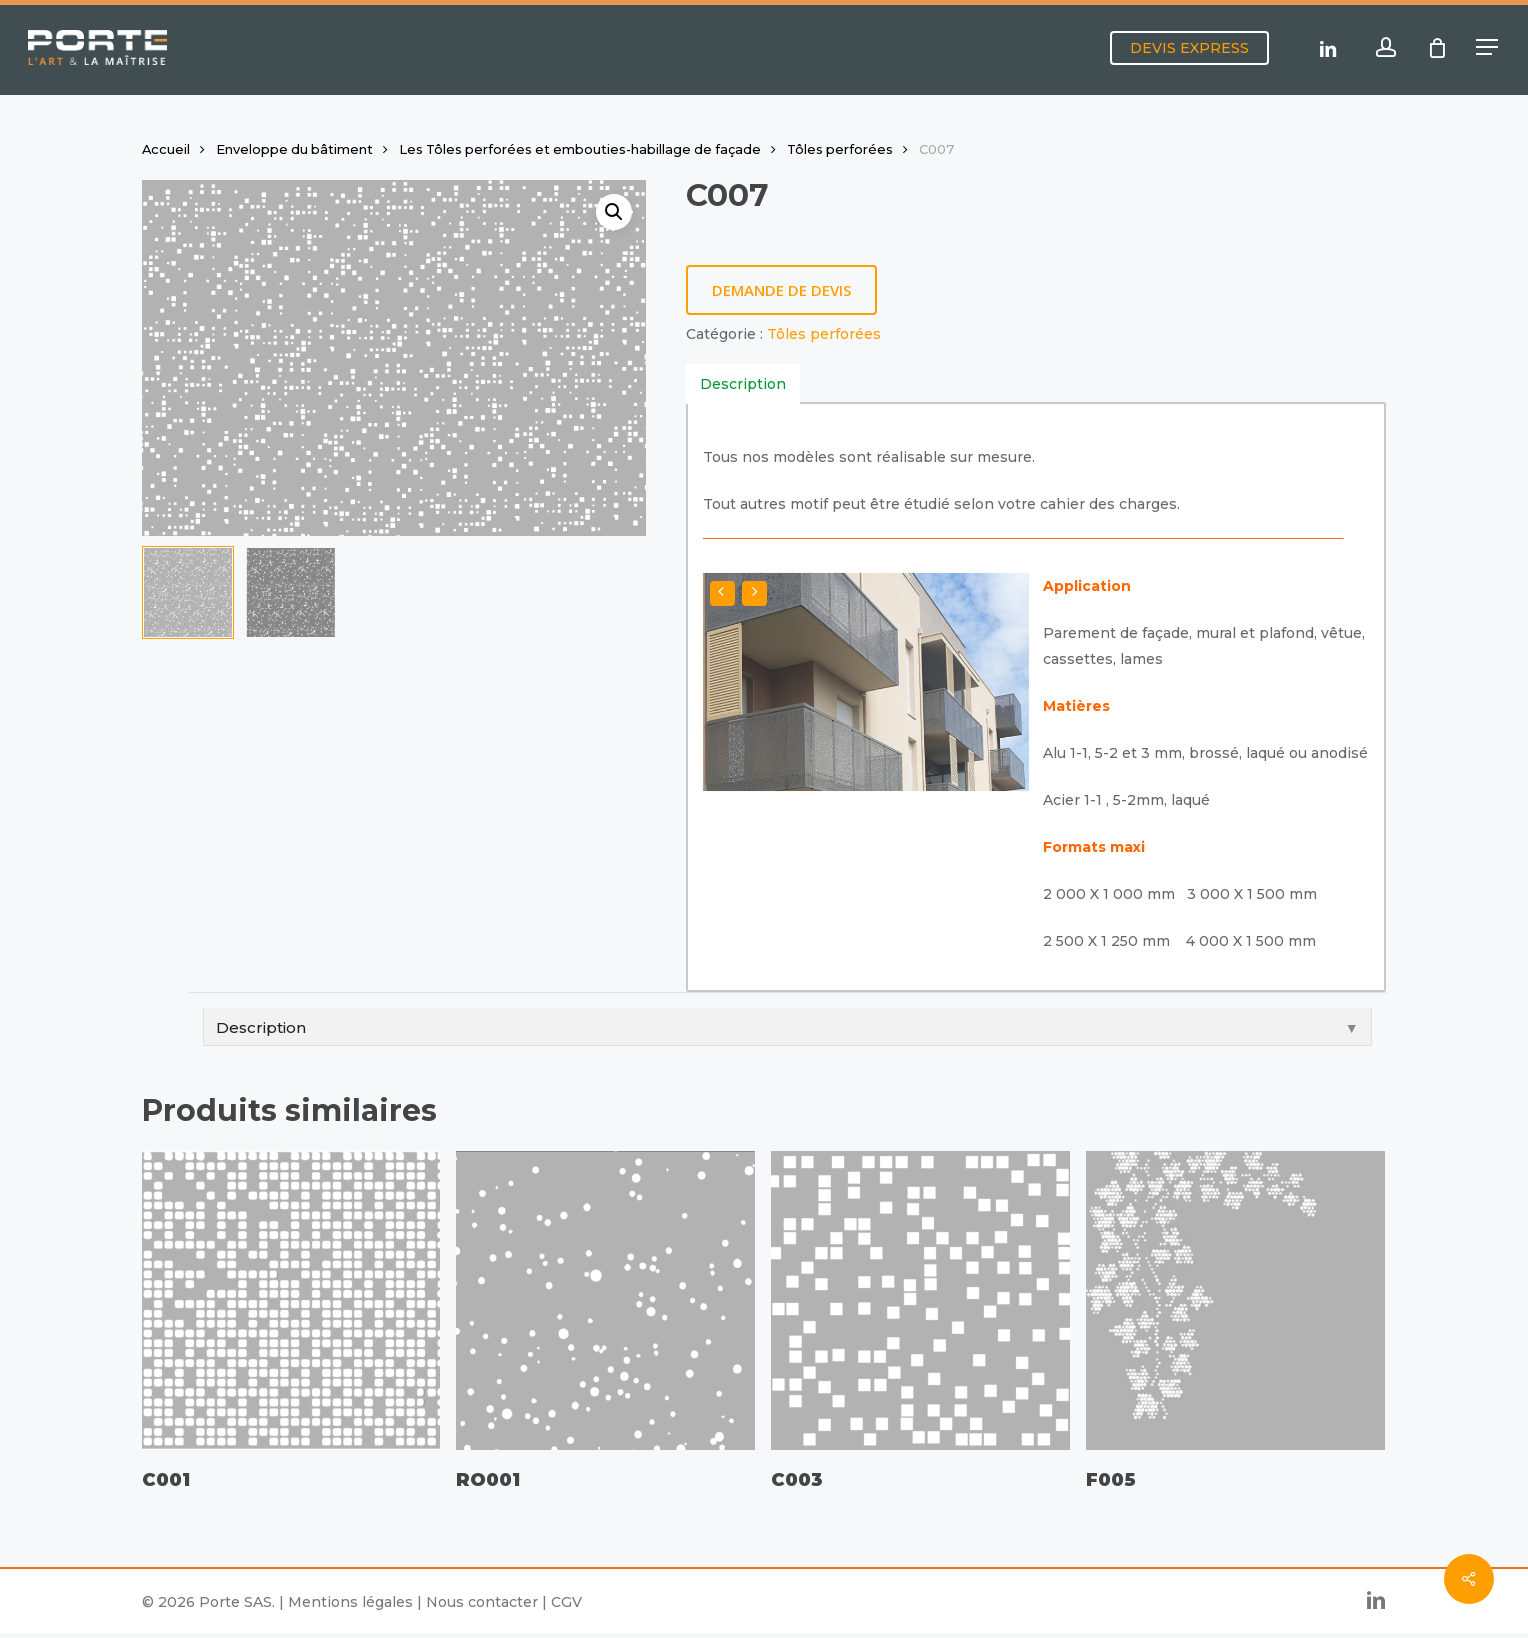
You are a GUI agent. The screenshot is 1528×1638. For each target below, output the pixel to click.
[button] (1488, 47)
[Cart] (1437, 48)
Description (743, 384)
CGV (566, 1602)
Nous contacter (482, 1602)
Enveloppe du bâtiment (294, 149)
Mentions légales (350, 1602)
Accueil (166, 149)
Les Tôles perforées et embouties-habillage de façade (580, 149)
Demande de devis (781, 290)
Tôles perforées (840, 149)
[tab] (743, 384)
